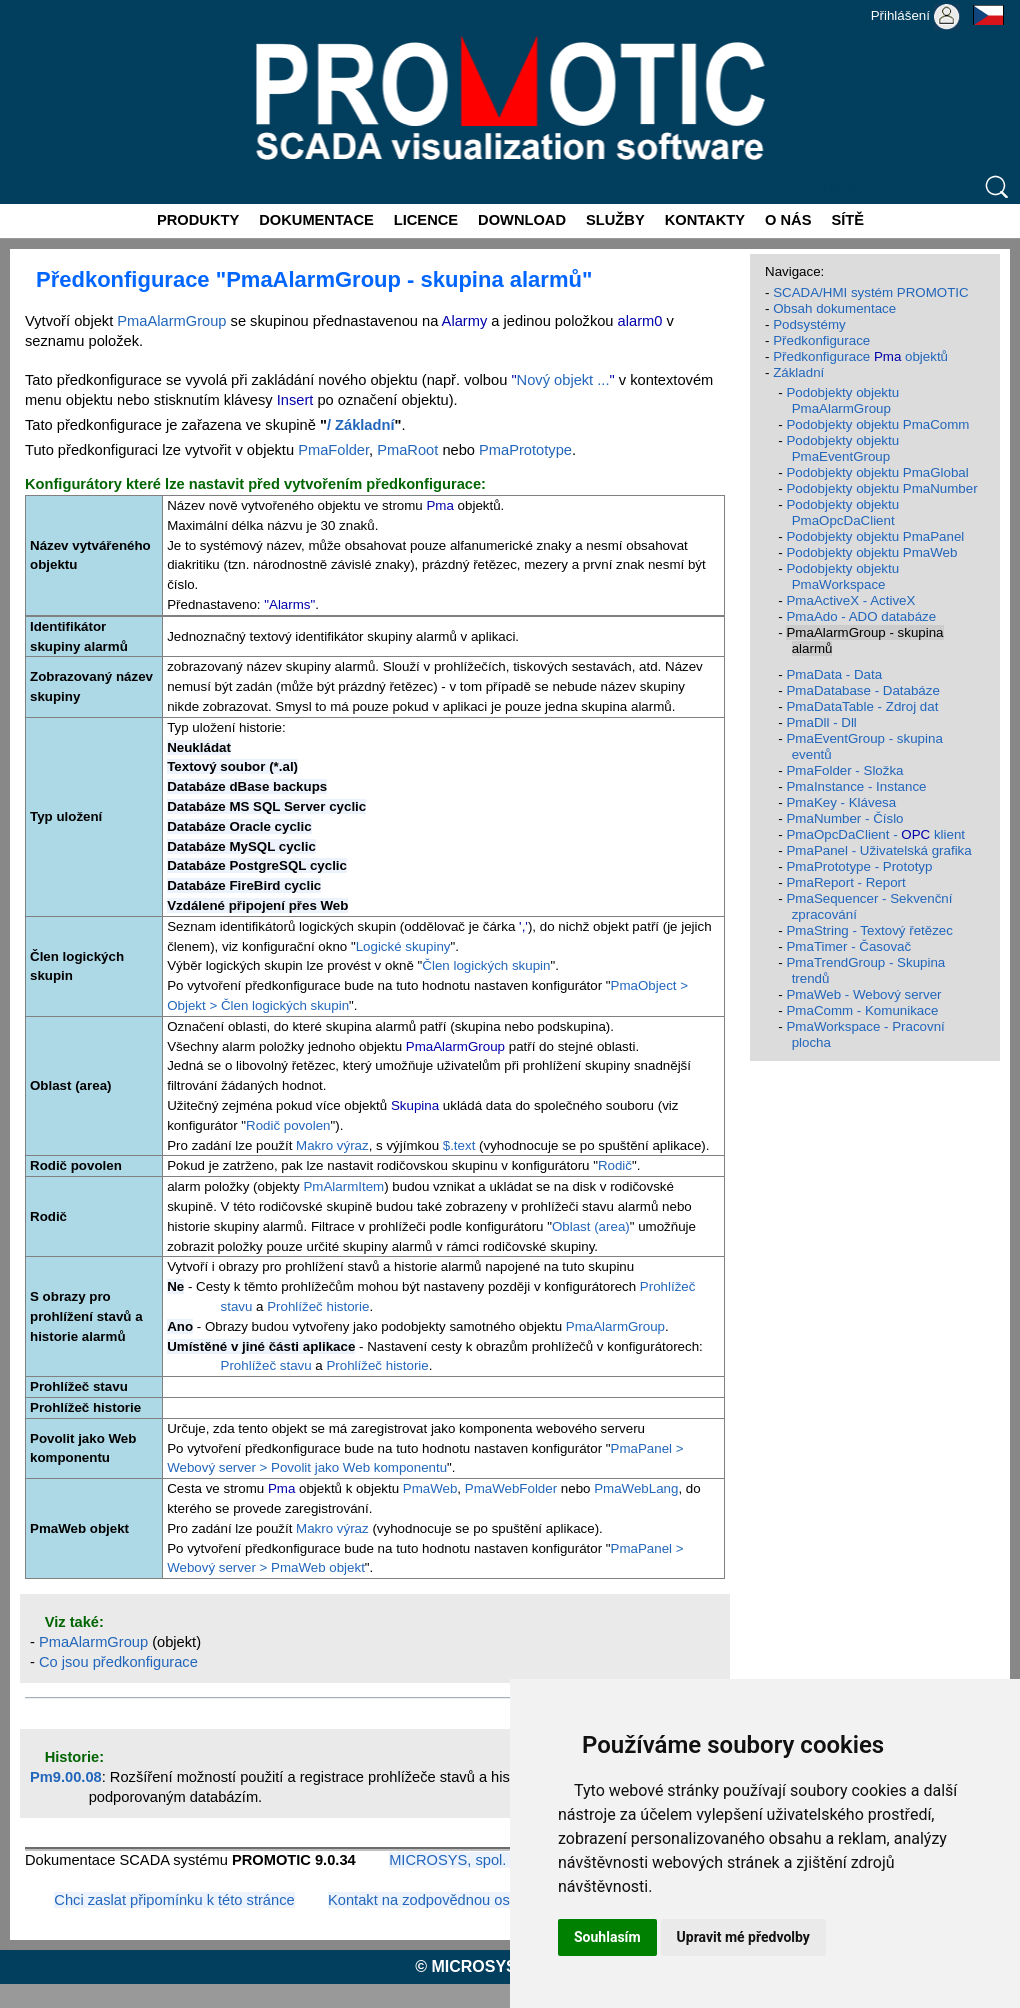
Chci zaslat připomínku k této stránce (174, 1900)
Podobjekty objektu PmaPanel (875, 536)
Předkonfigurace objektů (860, 356)
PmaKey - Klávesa (841, 802)
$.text (459, 1145)
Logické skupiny (403, 946)
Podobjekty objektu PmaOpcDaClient (842, 512)
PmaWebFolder (511, 1488)
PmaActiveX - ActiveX (850, 600)
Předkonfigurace (821, 340)
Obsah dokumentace (834, 308)
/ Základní (361, 425)
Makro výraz (332, 1145)
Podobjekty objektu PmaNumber (881, 488)
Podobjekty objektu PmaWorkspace (842, 576)
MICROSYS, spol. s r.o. (465, 1860)
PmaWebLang (636, 1488)
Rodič (615, 1165)
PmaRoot (407, 450)
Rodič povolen (288, 1125)
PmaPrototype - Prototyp (859, 866)
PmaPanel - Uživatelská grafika (878, 850)
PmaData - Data (834, 674)
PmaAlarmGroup (171, 321)
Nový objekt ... (563, 380)
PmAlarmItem (343, 1186)
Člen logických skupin (486, 965)
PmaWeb (430, 1488)
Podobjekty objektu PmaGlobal (877, 472)
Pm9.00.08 (66, 1777)
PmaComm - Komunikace (862, 1010)
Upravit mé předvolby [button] (743, 1937)
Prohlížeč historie (318, 1306)
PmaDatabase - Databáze (862, 690)
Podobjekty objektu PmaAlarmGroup (842, 400)
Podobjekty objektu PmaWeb (871, 552)
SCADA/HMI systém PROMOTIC (871, 292)
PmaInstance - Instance (856, 786)
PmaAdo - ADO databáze (861, 616)
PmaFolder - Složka (844, 770)
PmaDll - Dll (821, 722)
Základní (798, 372)
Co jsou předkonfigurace (118, 1662)
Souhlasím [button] (607, 1937)
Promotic (36, 7)
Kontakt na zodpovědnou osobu (431, 1900)
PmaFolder (333, 450)
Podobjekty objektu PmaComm (877, 424)
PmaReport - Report (845, 882)
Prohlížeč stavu (266, 1365)
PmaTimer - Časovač (848, 946)
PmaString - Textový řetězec (869, 930)
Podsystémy (809, 324)
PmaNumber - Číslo (844, 818)
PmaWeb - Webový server (863, 994)
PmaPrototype (525, 450)
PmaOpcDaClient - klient (875, 834)
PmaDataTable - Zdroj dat (862, 706)
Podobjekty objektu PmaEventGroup (842, 448)
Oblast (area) (591, 1226)
